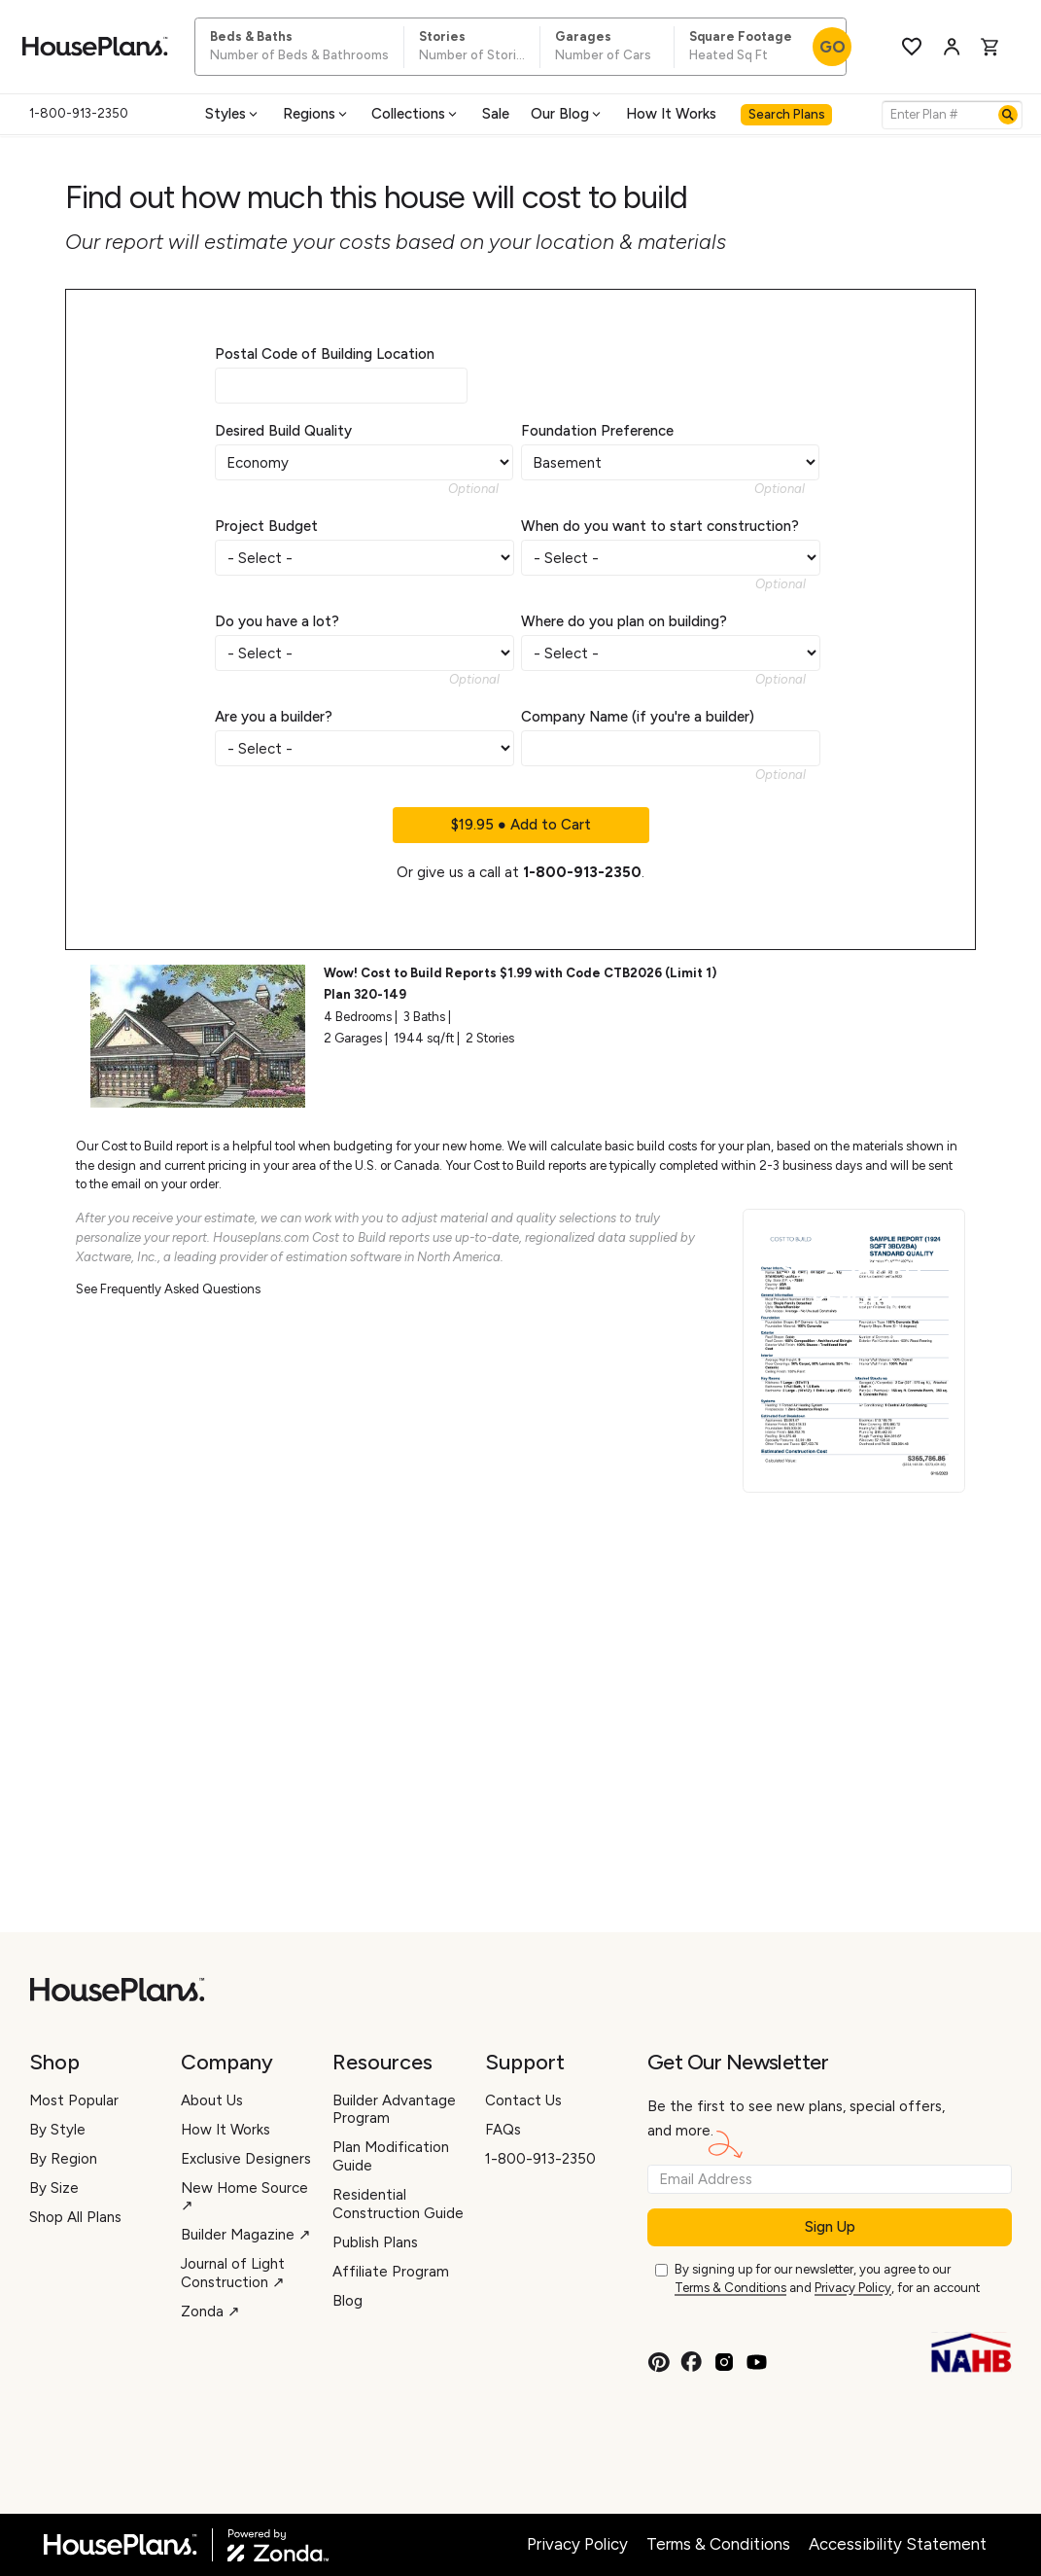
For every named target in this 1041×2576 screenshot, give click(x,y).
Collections (415, 114)
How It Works (671, 114)
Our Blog (567, 114)
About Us (212, 2100)
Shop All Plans (75, 2217)
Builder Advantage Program (394, 2110)
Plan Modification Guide (390, 2156)
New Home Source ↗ (244, 2197)
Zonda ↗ (210, 2311)
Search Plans (786, 114)
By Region (63, 2159)
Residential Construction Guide (398, 2204)
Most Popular (74, 2100)
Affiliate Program (390, 2271)
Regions (316, 114)
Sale (495, 114)
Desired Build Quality (283, 431)
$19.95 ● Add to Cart (520, 824)
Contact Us (523, 2100)
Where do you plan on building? (624, 621)
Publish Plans (375, 2242)
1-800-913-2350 (582, 872)
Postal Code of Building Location (324, 354)
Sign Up (830, 2227)
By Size (54, 2188)
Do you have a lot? (277, 621)
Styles (232, 114)
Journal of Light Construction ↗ (233, 2273)
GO (832, 46)
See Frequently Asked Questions (168, 1289)
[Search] (1008, 114)
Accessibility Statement (898, 2544)
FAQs (503, 2129)
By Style (57, 2129)
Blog (347, 2301)
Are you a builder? (273, 716)
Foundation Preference (597, 431)
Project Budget (266, 526)
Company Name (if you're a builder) (637, 716)
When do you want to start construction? (660, 526)
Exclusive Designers (246, 2159)
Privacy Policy (853, 2287)
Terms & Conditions (730, 2287)
